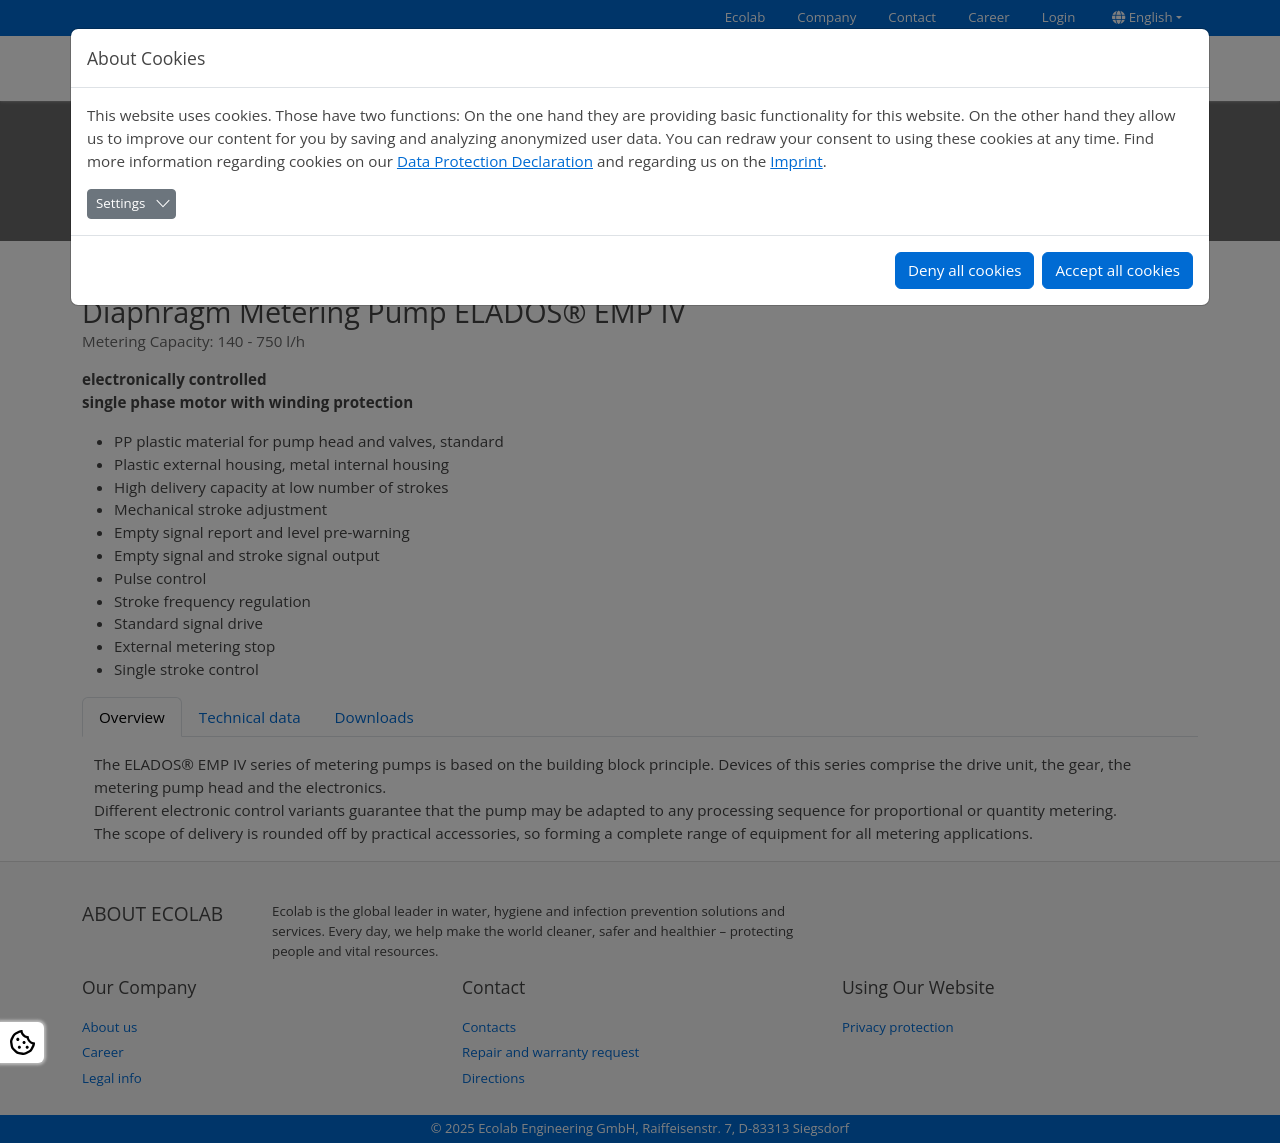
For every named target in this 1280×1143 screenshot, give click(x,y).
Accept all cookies (1117, 270)
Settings (120, 203)
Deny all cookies (965, 270)
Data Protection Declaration (495, 161)
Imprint (796, 161)
